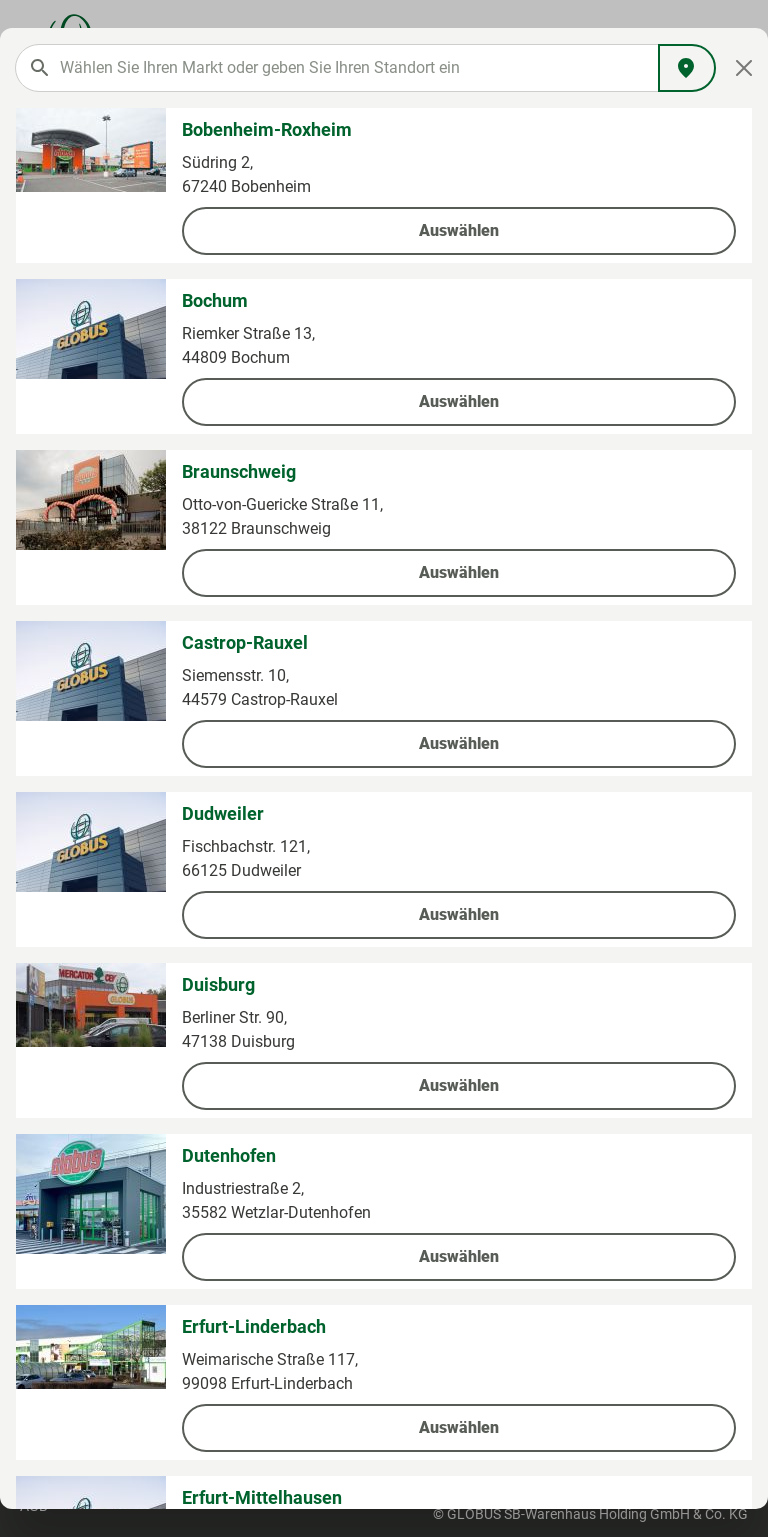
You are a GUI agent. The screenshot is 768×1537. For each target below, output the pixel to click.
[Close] (744, 68)
